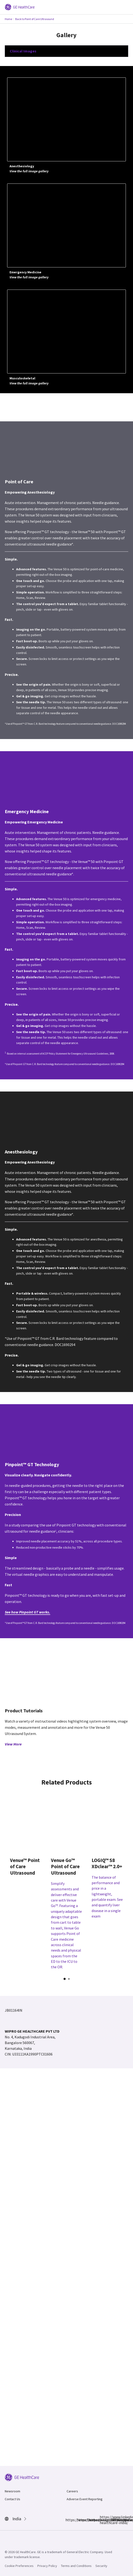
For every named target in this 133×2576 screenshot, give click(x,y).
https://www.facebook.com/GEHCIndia (68, 2519)
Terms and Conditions (76, 2566)
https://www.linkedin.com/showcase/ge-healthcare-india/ (102, 2520)
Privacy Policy (47, 2566)
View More (13, 1744)
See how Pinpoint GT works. (27, 1612)
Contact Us (12, 2499)
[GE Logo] (19, 6)
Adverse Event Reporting (85, 2499)
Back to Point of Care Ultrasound (34, 19)
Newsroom (12, 2491)
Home (8, 19)
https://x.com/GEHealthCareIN (91, 2519)
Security (101, 2566)
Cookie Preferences (19, 2566)
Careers (72, 2491)
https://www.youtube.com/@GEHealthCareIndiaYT (114, 2519)
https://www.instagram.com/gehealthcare (80, 2519)
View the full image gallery (29, 171)
